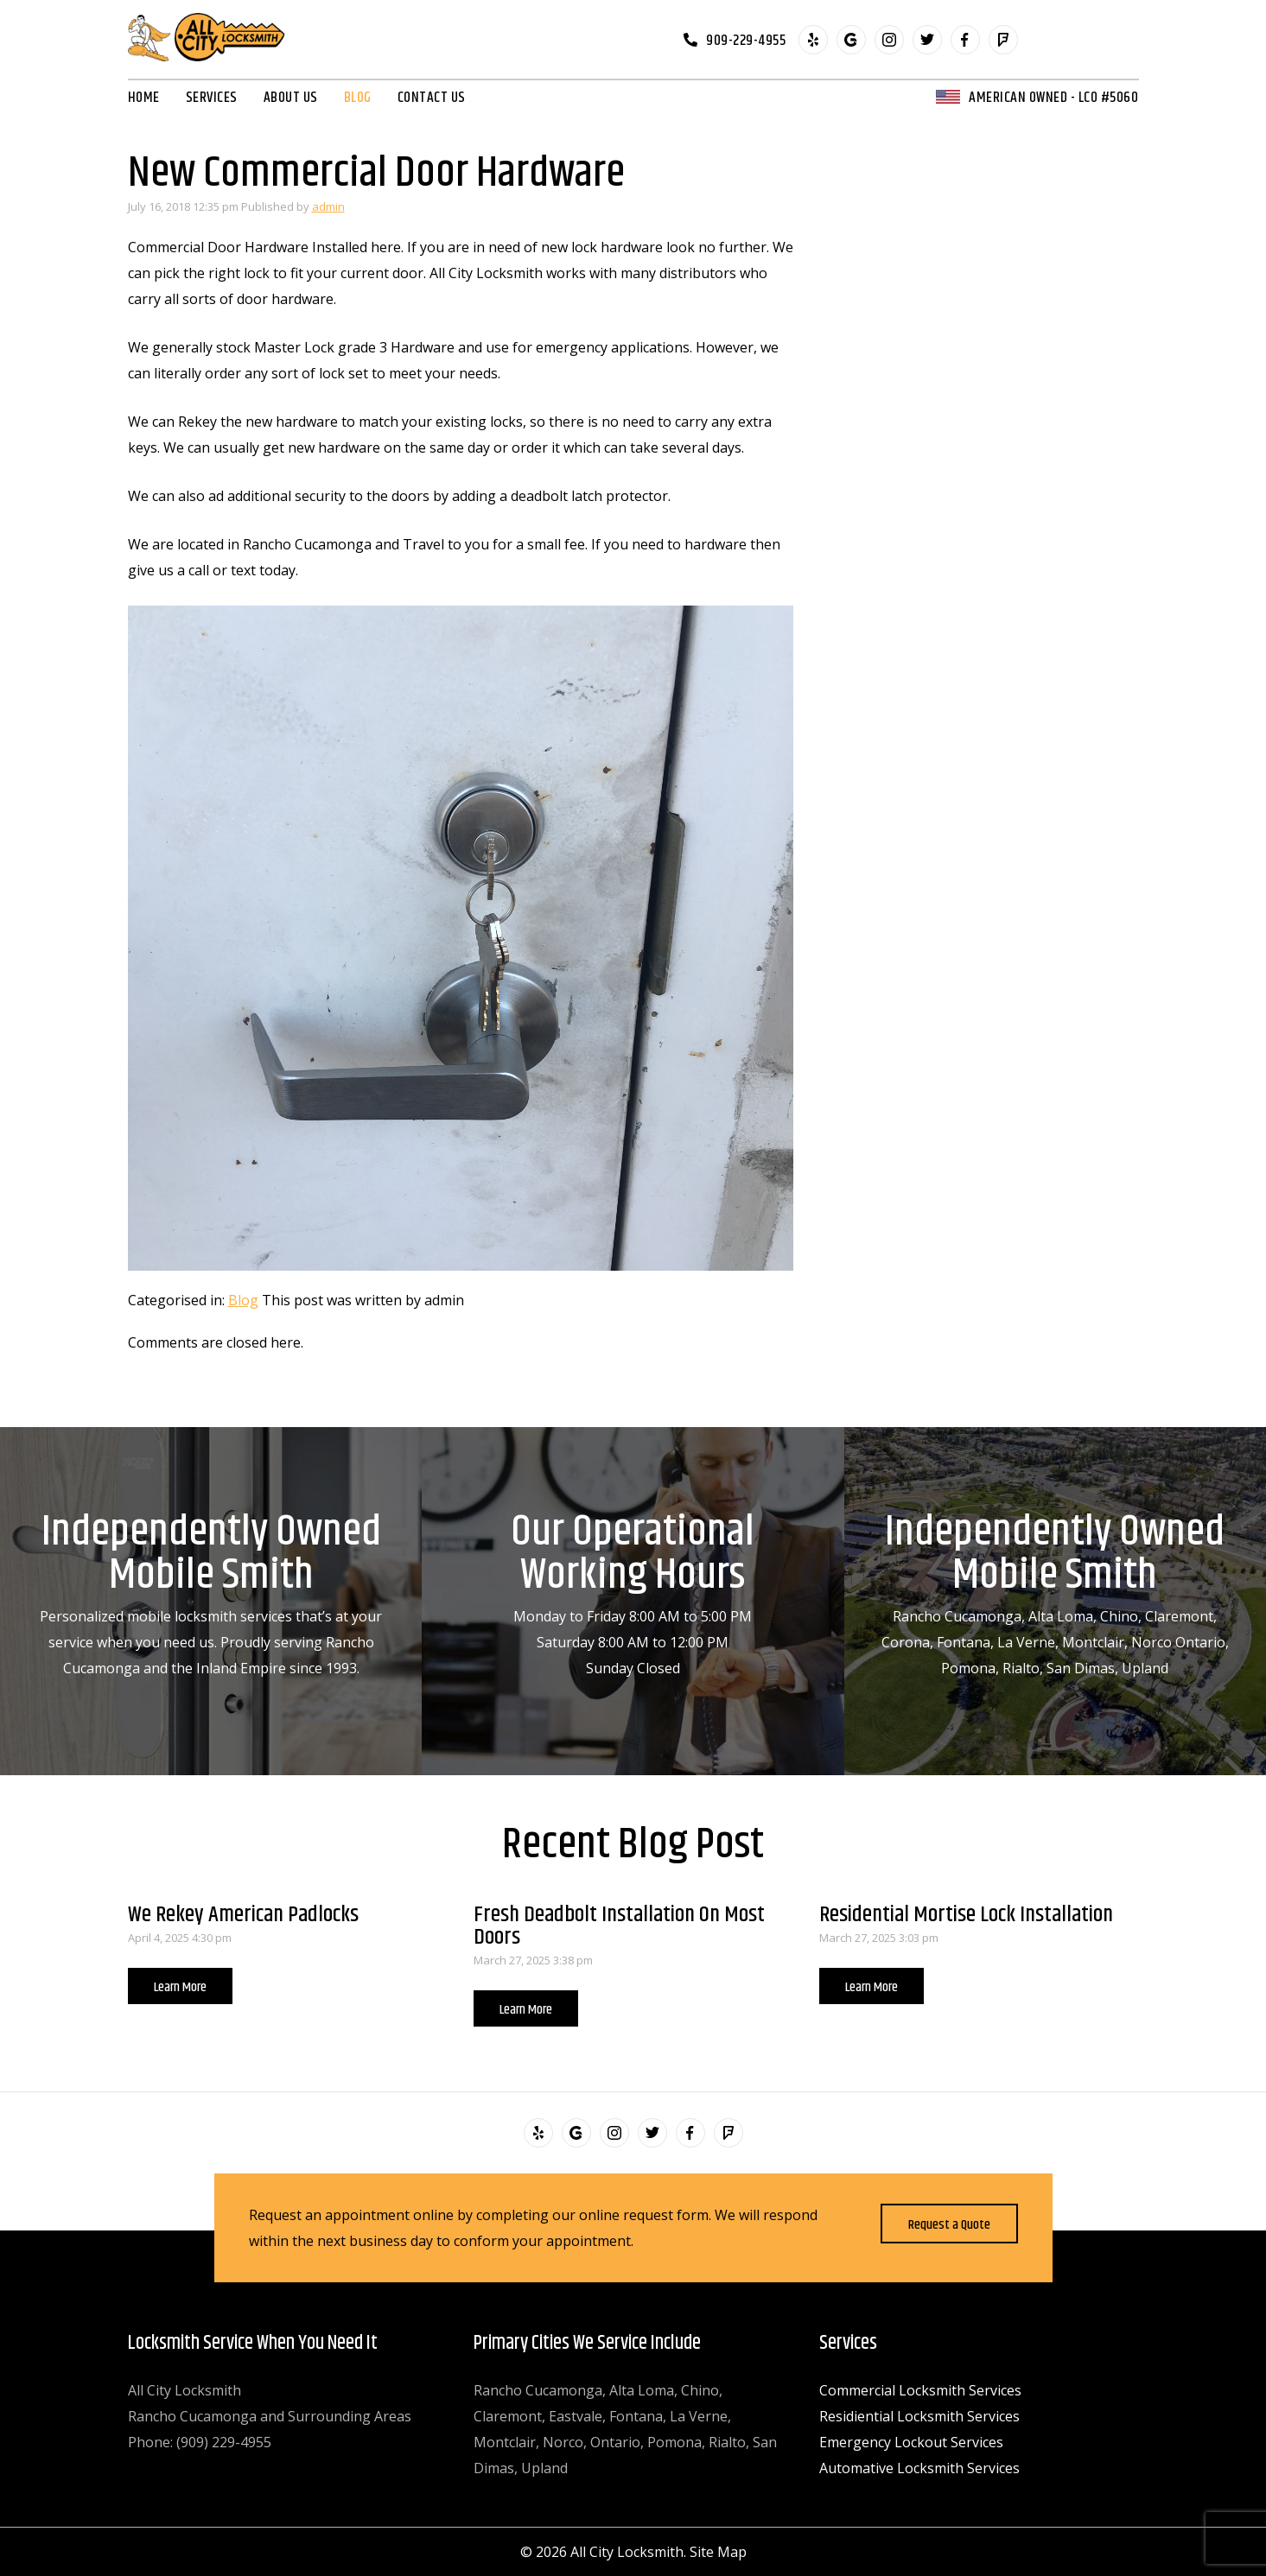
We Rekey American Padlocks (243, 1915)
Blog (358, 97)
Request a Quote (949, 2225)
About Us (291, 97)
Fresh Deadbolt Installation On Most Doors (619, 1926)
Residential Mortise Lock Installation (966, 1915)
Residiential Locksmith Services (919, 2416)
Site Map (718, 2551)
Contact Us (432, 97)
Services (212, 97)
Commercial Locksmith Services (920, 2390)
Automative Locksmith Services (919, 2468)
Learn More (180, 1987)
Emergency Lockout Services (911, 2442)
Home (144, 97)
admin (328, 206)
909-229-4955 (746, 40)
